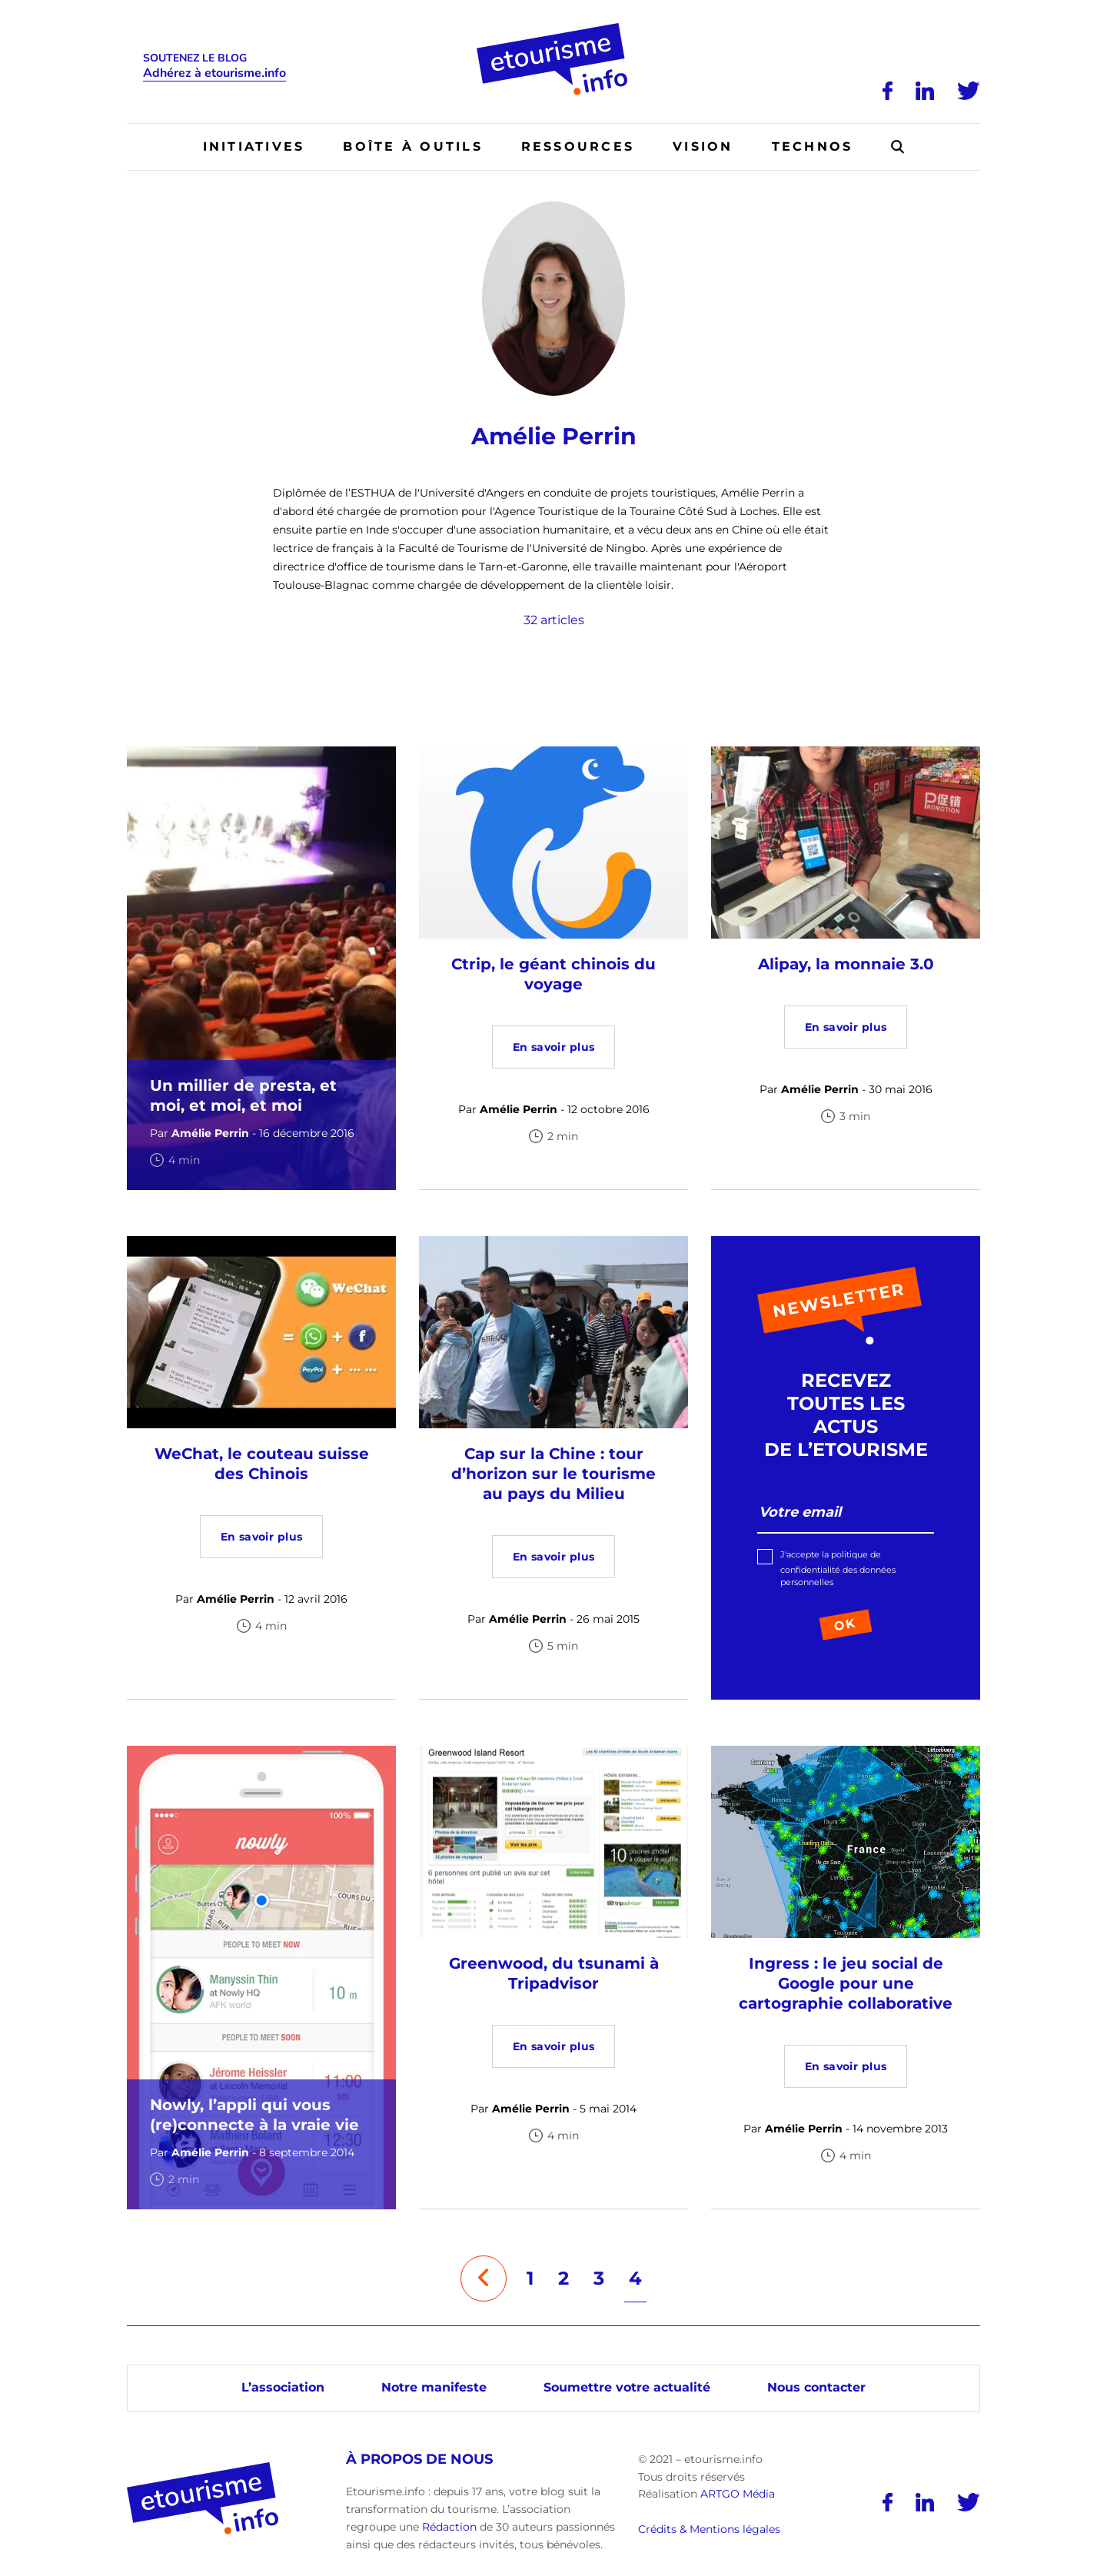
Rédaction (449, 2527)
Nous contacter (816, 2387)
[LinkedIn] (925, 90)
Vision (703, 146)
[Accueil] (554, 28)
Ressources (577, 146)
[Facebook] (888, 90)
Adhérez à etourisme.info (214, 73)
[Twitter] (968, 90)
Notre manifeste (434, 2387)
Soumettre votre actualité (627, 2387)
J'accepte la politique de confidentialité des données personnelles (838, 1568)
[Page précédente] (483, 2278)
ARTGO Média (737, 2494)
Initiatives (254, 146)
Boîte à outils (412, 146)
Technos (812, 146)
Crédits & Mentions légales (709, 2529)
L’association (282, 2387)
